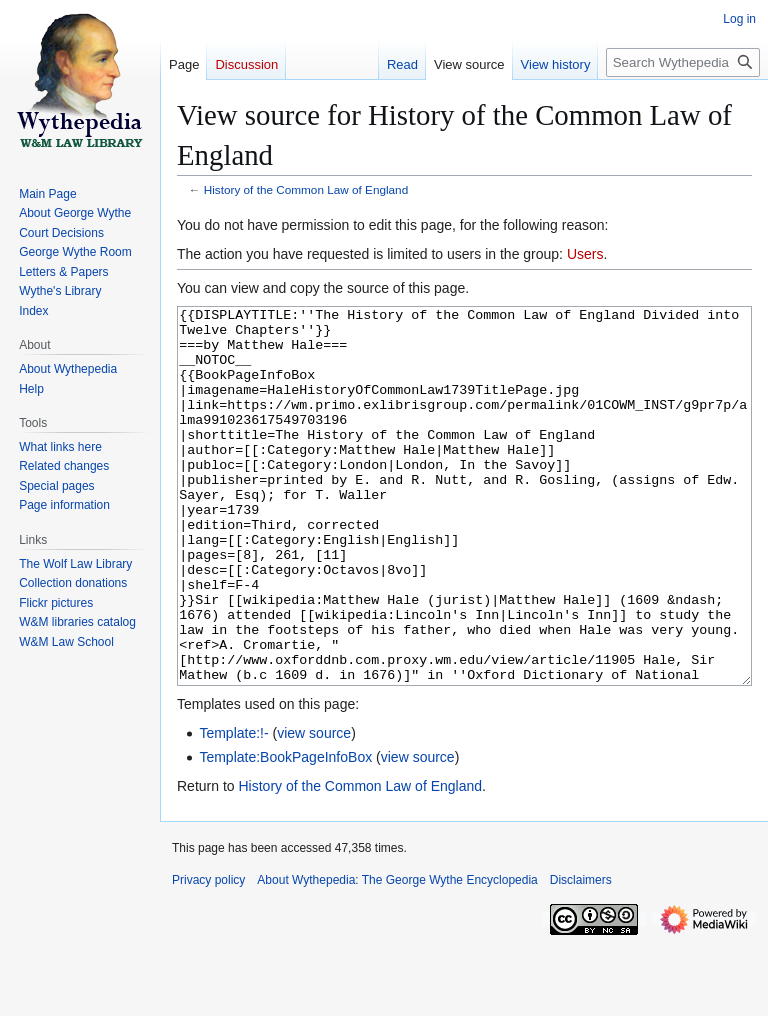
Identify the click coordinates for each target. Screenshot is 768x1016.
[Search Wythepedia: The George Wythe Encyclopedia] (683, 62)
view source (314, 808)
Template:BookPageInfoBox (285, 832)
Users (585, 254)
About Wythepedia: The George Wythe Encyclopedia (397, 955)
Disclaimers (581, 955)
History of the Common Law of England (306, 189)
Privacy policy (208, 955)
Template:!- (233, 808)
